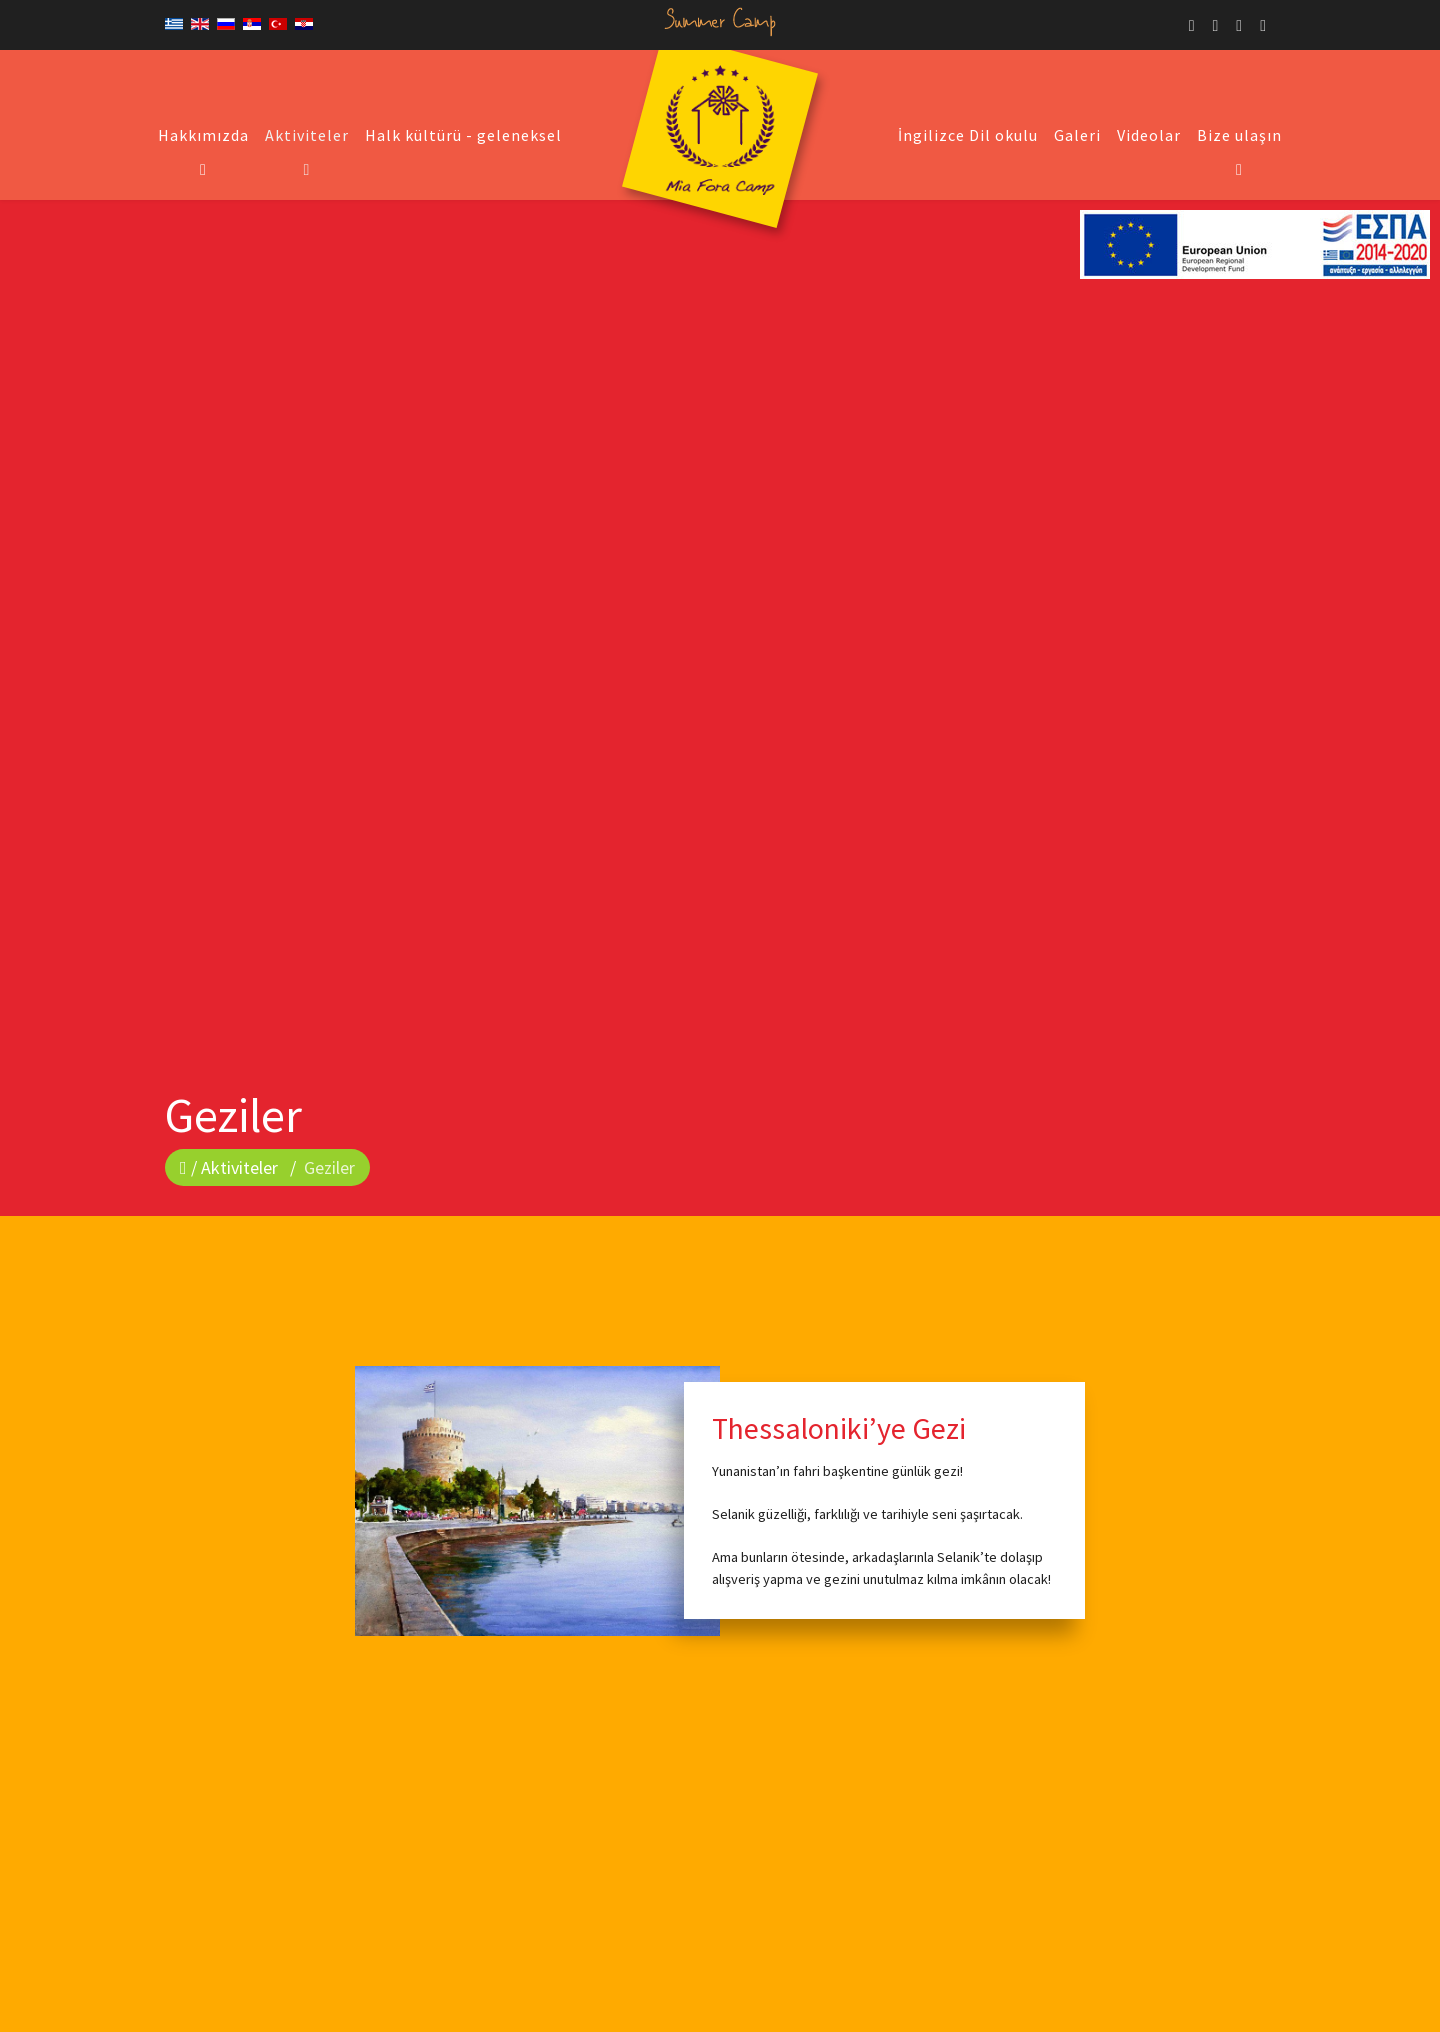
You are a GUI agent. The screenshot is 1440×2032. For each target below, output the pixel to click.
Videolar (1149, 135)
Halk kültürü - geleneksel (463, 135)
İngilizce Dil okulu (968, 135)
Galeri (1077, 135)
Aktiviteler (307, 135)
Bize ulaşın (1239, 135)
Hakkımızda (203, 135)
